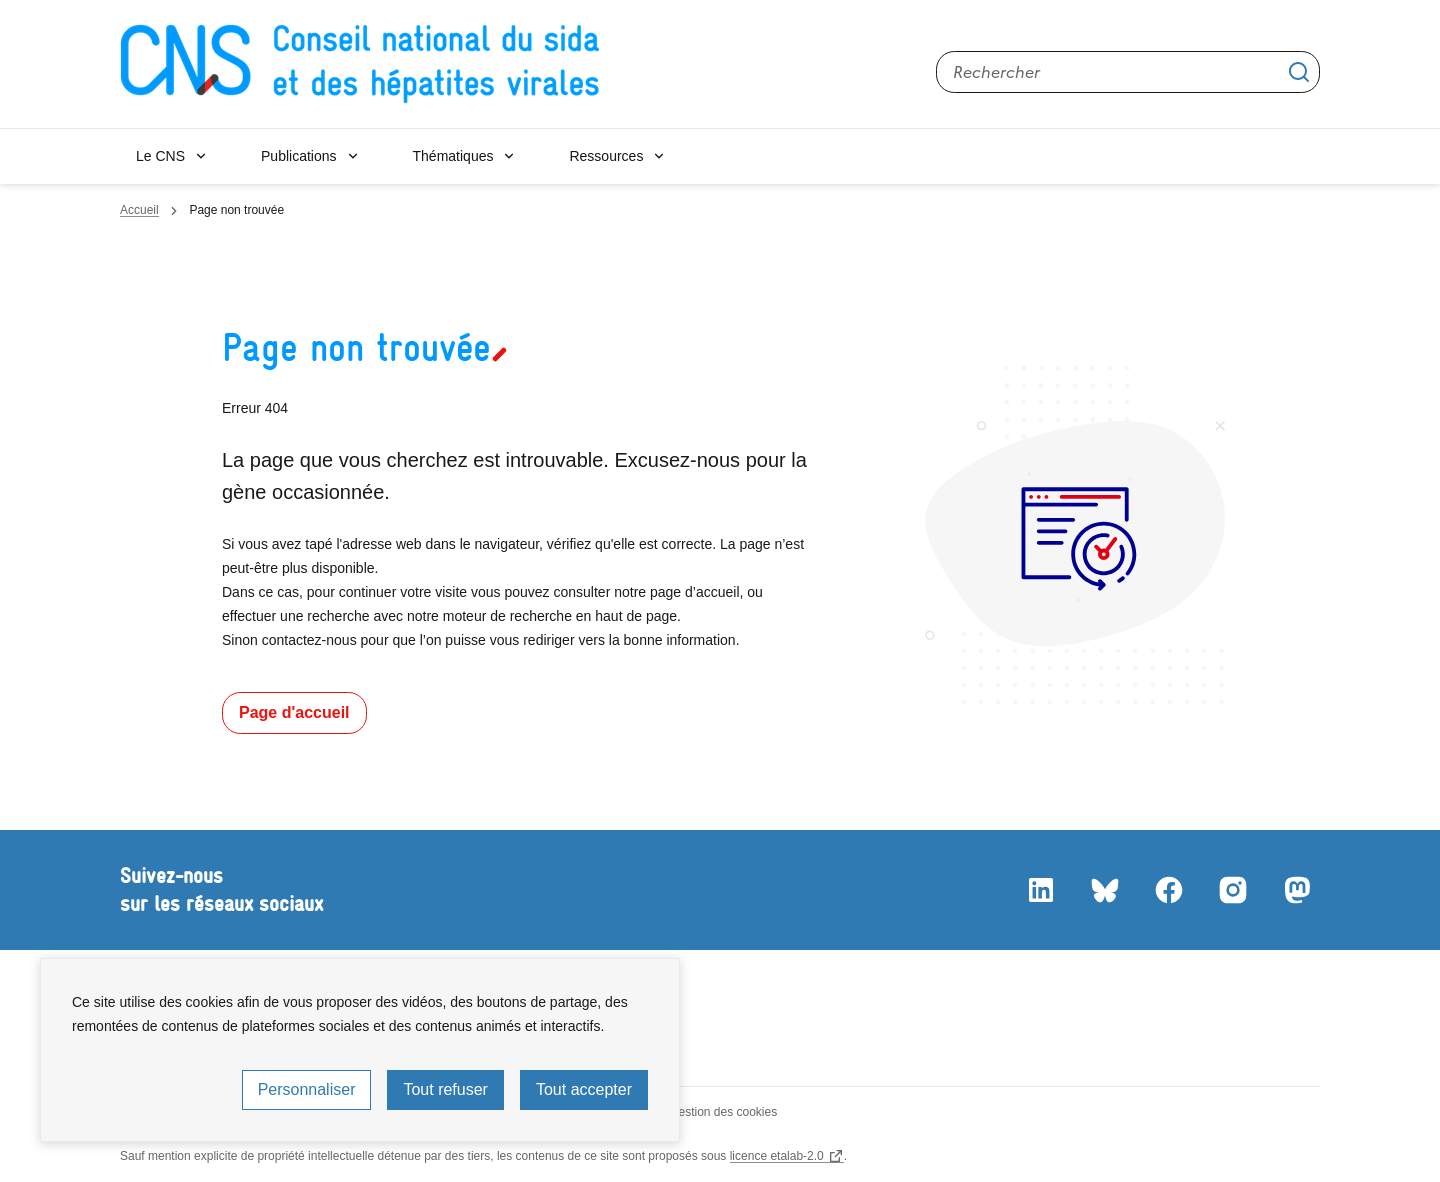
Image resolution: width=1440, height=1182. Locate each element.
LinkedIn (1040, 890)
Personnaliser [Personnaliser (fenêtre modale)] (307, 1089)
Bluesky (1104, 890)
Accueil (139, 210)
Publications (299, 156)
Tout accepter (584, 1089)
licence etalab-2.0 (777, 1156)
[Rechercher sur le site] (1128, 72)
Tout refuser (445, 1089)
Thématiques (453, 156)
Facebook (1168, 890)
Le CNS (160, 156)
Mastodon (1296, 890)
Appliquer (1299, 72)
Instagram (1232, 890)
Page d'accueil (294, 712)
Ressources (606, 156)
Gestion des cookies (723, 1112)
